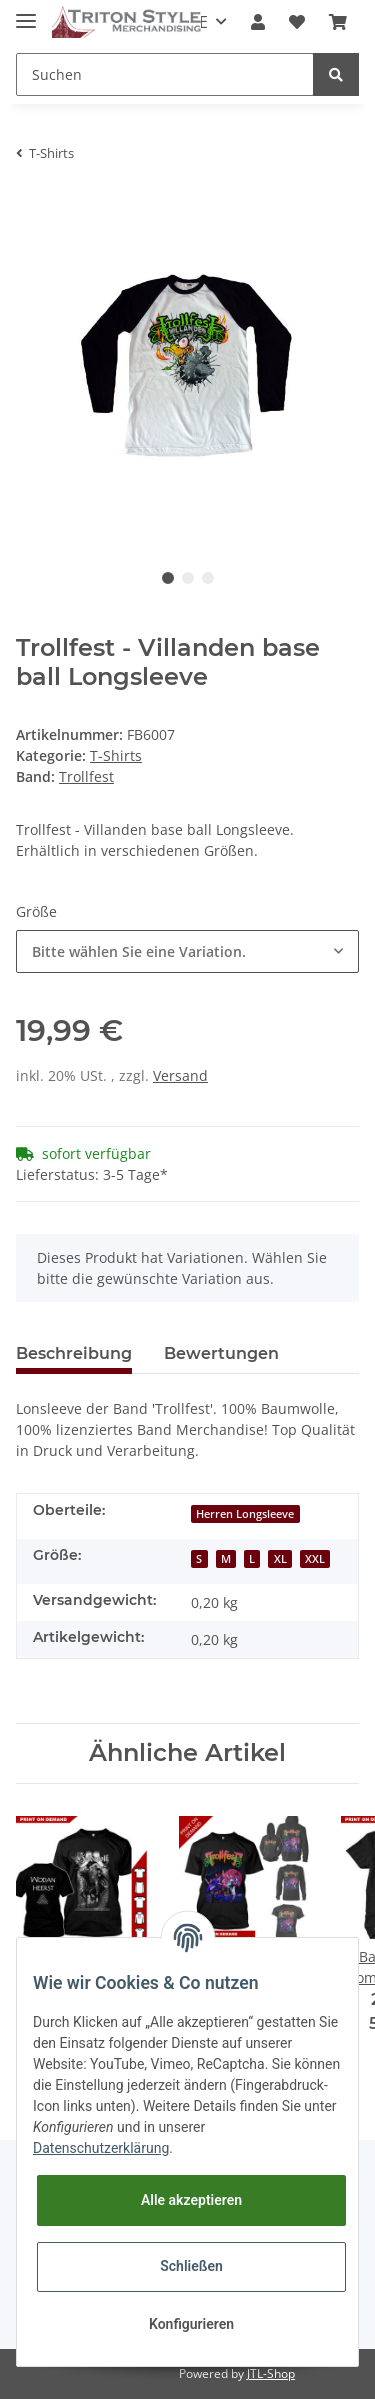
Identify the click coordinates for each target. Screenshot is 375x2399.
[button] (258, 22)
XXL (315, 1559)
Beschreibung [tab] (74, 1353)
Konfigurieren (191, 2324)
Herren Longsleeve (245, 1514)
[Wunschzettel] (297, 22)
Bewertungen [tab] (221, 1353)
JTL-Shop (271, 2373)
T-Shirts (116, 755)
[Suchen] (165, 74)
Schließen (191, 2266)
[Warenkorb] (338, 22)
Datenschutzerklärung (101, 2148)
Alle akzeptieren (191, 2200)
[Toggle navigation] (26, 12)
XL (280, 1559)
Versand (180, 1075)
